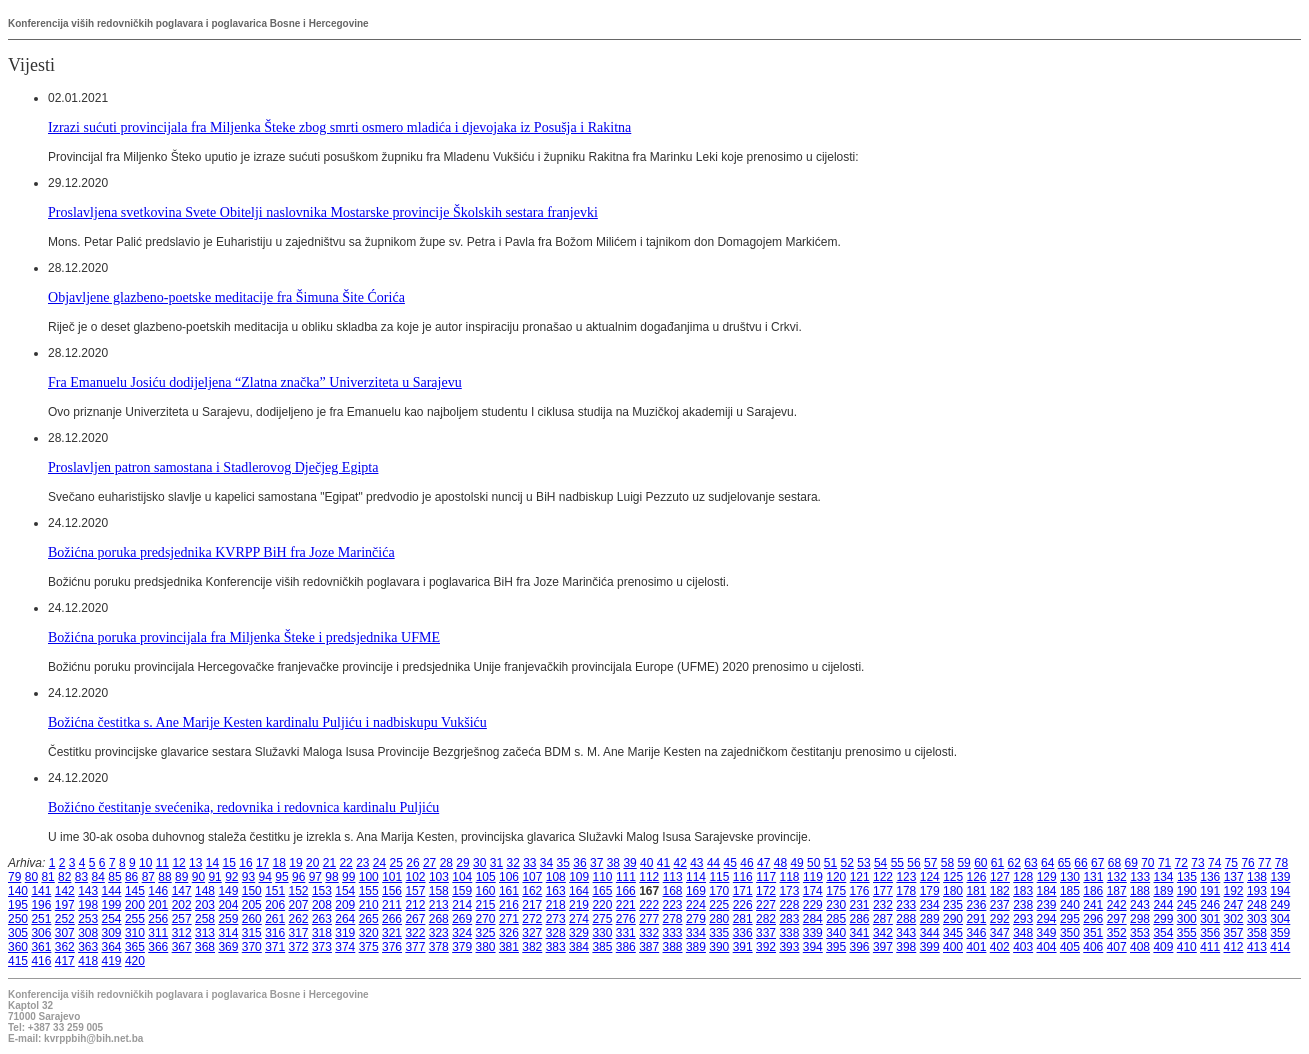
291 (976, 919)
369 (228, 947)
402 (1000, 947)
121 (860, 877)
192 (1234, 891)
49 (796, 863)
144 (112, 891)
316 (275, 933)
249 (1280, 905)
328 (556, 933)
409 (1163, 947)
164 (579, 891)
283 (789, 919)
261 (275, 919)
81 (47, 877)
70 (1147, 863)
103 (439, 877)
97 (315, 877)
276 (626, 919)
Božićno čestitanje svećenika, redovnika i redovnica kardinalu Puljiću (243, 807)
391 (743, 947)
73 (1197, 863)
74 (1214, 863)
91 (214, 877)
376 (392, 947)
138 (1257, 877)
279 (696, 919)
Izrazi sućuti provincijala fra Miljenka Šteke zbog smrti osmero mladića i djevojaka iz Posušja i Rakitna (339, 127)
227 (766, 905)
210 (369, 905)
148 (205, 891)
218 (556, 905)
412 (1234, 947)
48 (780, 863)
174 (813, 891)
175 (836, 891)
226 (743, 905)
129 (1047, 877)
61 (997, 863)
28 (446, 863)
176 (860, 891)
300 (1187, 919)
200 (135, 905)
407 (1117, 947)
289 (930, 919)
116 (743, 877)
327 (532, 933)
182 (1000, 891)
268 (439, 919)
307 (65, 933)
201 (158, 905)
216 (509, 905)
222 (649, 905)
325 (486, 933)
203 (205, 905)
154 (345, 891)
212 (415, 905)
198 (88, 905)
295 (1070, 919)
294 (1047, 919)
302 (1234, 919)
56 (913, 863)
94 (265, 877)
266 (392, 919)
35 (563, 863)
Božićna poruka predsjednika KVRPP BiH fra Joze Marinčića (221, 552)
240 (1070, 905)
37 (596, 863)
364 (112, 947)
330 (602, 933)
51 (830, 863)
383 (556, 947)
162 (532, 891)
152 (299, 891)
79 (14, 877)
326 (509, 933)
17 (262, 863)
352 (1117, 933)
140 (18, 891)
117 (766, 877)
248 (1257, 905)
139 (1280, 877)
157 (415, 891)
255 (135, 919)
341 (860, 933)
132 (1117, 877)
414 (1280, 947)
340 (836, 933)
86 (131, 877)
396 (860, 947)
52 (847, 863)
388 (673, 947)
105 (486, 877)
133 (1140, 877)
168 (673, 891)
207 (299, 905)
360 (18, 947)
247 (1234, 905)
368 (205, 947)
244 (1163, 905)
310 (135, 933)
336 (743, 933)
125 (953, 877)
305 (18, 933)
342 (883, 933)
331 (626, 933)
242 (1117, 905)
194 (1280, 891)
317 (299, 933)
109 (579, 877)
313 (205, 933)
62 (1014, 863)
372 (299, 947)
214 (462, 905)
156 (392, 891)
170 (719, 891)
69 (1130, 863)
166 (626, 891)
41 (663, 863)
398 (906, 947)
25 (396, 863)
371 (275, 947)
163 (556, 891)
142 (65, 891)
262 (299, 919)
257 (182, 919)
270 (486, 919)
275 (602, 919)
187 (1117, 891)
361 (41, 947)
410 (1187, 947)
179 (930, 891)
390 (719, 947)
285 (836, 919)
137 (1234, 877)
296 (1093, 919)
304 (1280, 919)
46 (746, 863)
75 (1231, 863)
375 (369, 947)
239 (1047, 905)
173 (789, 891)
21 (329, 863)
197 (65, 905)
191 (1210, 891)
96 (298, 877)
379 (462, 947)
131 (1093, 877)
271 (509, 919)
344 (930, 933)
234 (930, 905)
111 (626, 877)
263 (322, 919)
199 (112, 905)
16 (245, 863)
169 (696, 891)
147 (182, 891)
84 (98, 877)
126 (977, 877)
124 (930, 877)
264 (345, 919)
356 (1210, 933)
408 (1140, 947)
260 (252, 919)
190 (1187, 891)
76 (1247, 863)
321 (392, 933)
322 (415, 933)
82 (64, 877)
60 (980, 863)
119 (813, 877)
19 (295, 863)
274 (579, 919)
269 (462, 919)
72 (1181, 863)
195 (18, 905)
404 (1047, 947)
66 (1080, 863)
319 (345, 933)
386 (626, 947)
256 (158, 919)
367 (182, 947)
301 (1210, 919)
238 (1023, 905)
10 (145, 863)
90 (198, 877)
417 (65, 961)
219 (579, 905)
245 (1187, 905)
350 (1070, 933)
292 (1000, 919)
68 (1114, 863)
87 (148, 877)
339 (813, 933)
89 (181, 877)
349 (1047, 933)
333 (673, 933)
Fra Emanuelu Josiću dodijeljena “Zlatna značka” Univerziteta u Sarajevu (255, 382)
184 (1047, 891)
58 (947, 863)
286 (860, 919)
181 (976, 891)
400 (953, 947)
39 (629, 863)
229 (813, 905)
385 (602, 947)
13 (195, 863)
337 (766, 933)
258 (205, 919)
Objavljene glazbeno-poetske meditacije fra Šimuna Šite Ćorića (226, 297)
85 (114, 877)
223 (673, 905)
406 (1093, 947)
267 (415, 919)
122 (883, 877)
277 (649, 919)
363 (88, 947)
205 (252, 905)
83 (81, 877)
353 (1140, 933)
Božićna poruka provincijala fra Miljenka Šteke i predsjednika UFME (244, 637)
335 (719, 933)
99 (348, 877)
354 (1163, 933)
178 (906, 891)
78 (1281, 863)
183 (1023, 891)
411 (1210, 947)
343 (906, 933)
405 (1070, 947)
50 (813, 863)
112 (649, 877)
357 (1234, 933)
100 (369, 877)
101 (392, 877)
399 (930, 947)
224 (696, 905)
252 (65, 919)
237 (1000, 905)
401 (976, 947)
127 (1000, 877)
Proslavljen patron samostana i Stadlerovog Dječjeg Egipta (213, 467)
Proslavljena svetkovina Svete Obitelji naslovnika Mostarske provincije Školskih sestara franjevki (323, 212)
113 (673, 877)
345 (953, 933)
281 (743, 919)
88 (164, 877)
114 (696, 877)
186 (1093, 891)
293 (1023, 919)
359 (1280, 933)
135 (1187, 877)
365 (135, 947)
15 (229, 863)
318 (322, 933)
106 (509, 877)
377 (415, 947)
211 (392, 905)
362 (65, 947)
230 (836, 905)
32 (512, 863)
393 (789, 947)
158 (439, 891)
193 (1257, 891)
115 (719, 877)
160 (486, 891)
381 (509, 947)
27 (429, 863)
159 (462, 891)
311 (158, 933)
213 (439, 905)
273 (556, 919)
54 (880, 863)
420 (135, 961)
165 (602, 891)
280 (719, 919)
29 (462, 863)
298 (1140, 919)
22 (345, 863)
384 (579, 947)
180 (953, 891)
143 (88, 891)
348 (1023, 933)
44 (713, 863)
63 (1030, 863)
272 (532, 919)
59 (963, 863)
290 (953, 919)
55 (897, 863)
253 (88, 919)
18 (279, 863)
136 (1210, 877)
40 (646, 863)
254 (112, 919)
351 (1093, 933)
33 (529, 863)
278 (673, 919)
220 (602, 905)
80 (31, 877)
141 (41, 891)
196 (41, 905)
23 (362, 863)
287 (883, 919)
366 (158, 947)
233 (906, 905)
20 (312, 863)
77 (1264, 863)
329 (579, 933)
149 (228, 891)
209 (345, 905)
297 (1117, 919)
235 (953, 905)
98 (331, 877)
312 (182, 933)
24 (379, 863)
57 (930, 863)
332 (649, 933)
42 (679, 863)
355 (1187, 933)
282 (766, 919)
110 (603, 877)
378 (439, 947)
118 (790, 877)
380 (486, 947)
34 (546, 863)
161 (509, 891)
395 (836, 947)
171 (743, 891)
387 (649, 947)
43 (696, 863)
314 (228, 933)
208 (322, 905)
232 (883, 905)
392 (766, 947)
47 (763, 863)
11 (162, 863)
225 (719, 905)
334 (696, 933)
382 (532, 947)
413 (1257, 947)
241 (1093, 905)
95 (281, 877)
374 (345, 947)
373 (322, 947)
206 (275, 905)
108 (556, 877)
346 (976, 933)
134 (1164, 877)
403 (1023, 947)
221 (626, 905)
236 (976, 905)
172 (766, 891)
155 (369, 891)
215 (486, 905)
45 (730, 863)
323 (439, 933)
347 (1000, 933)
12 (178, 863)
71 (1164, 863)
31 (496, 863)
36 (579, 863)
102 (416, 877)
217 (532, 905)
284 (813, 919)
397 (883, 947)
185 (1070, 891)
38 (613, 863)
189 (1163, 891)
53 (863, 863)
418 (88, 961)
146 (158, 891)
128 (1023, 877)
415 (18, 961)
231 (860, 905)
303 (1257, 919)
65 (1064, 863)
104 (462, 877)
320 (369, 933)
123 (906, 877)
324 (462, 933)
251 (41, 919)
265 (369, 919)
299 (1163, 919)
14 (212, 863)
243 (1140, 905)
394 (813, 947)
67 (1097, 863)
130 (1070, 877)
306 (41, 933)
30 (479, 863)
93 (248, 877)
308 (88, 933)
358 (1257, 933)
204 (228, 905)
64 (1047, 863)
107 (532, 877)
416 (41, 961)
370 (252, 947)
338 (789, 933)
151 (275, 891)
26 (412, 863)
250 (18, 919)
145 (135, 891)
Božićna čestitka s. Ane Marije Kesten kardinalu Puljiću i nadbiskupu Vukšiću (267, 722)
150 (252, 891)
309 (112, 933)
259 (228, 919)
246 (1210, 905)
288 (906, 919)
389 (696, 947)
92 (231, 877)
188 (1140, 891)
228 (789, 905)
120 (836, 877)
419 (112, 961)
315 (252, 933)
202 (182, 905)
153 (322, 891)
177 (883, 891)
